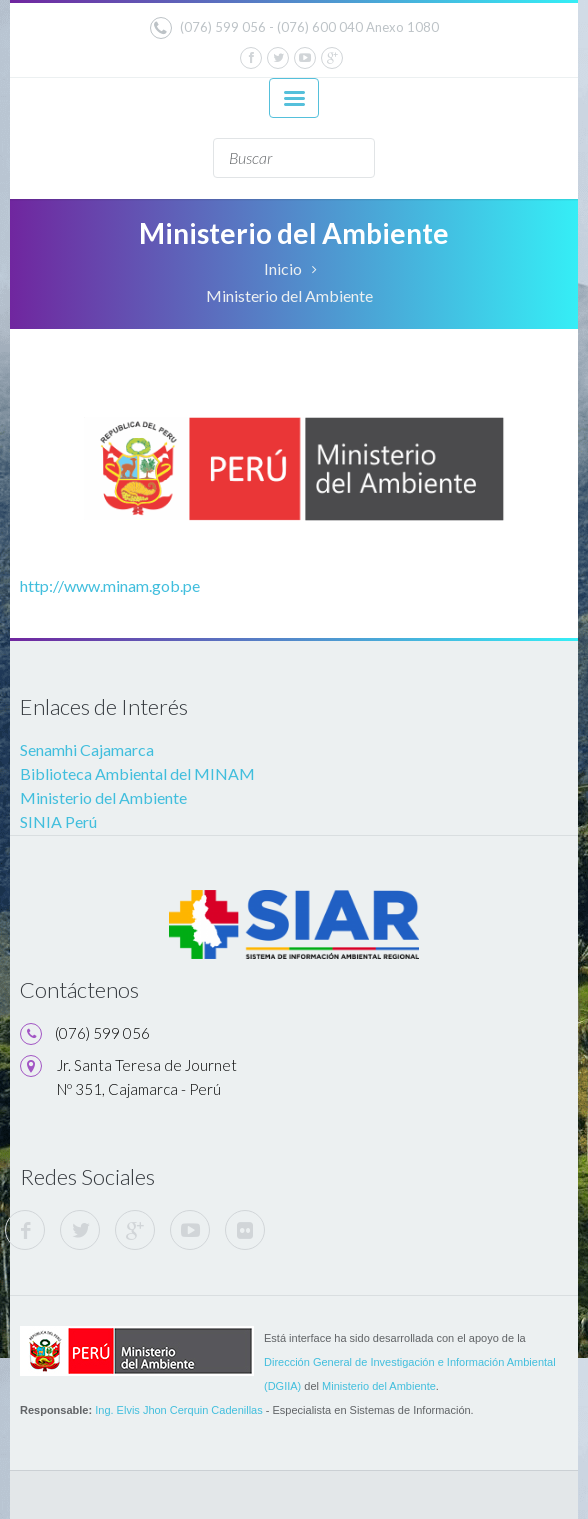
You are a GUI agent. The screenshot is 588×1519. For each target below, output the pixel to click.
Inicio (283, 268)
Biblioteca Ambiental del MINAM (137, 773)
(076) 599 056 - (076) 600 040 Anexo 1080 (294, 28)
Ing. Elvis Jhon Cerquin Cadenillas (179, 1410)
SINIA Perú (58, 821)
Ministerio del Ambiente (289, 295)
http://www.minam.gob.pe (110, 585)
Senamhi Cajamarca (87, 749)
